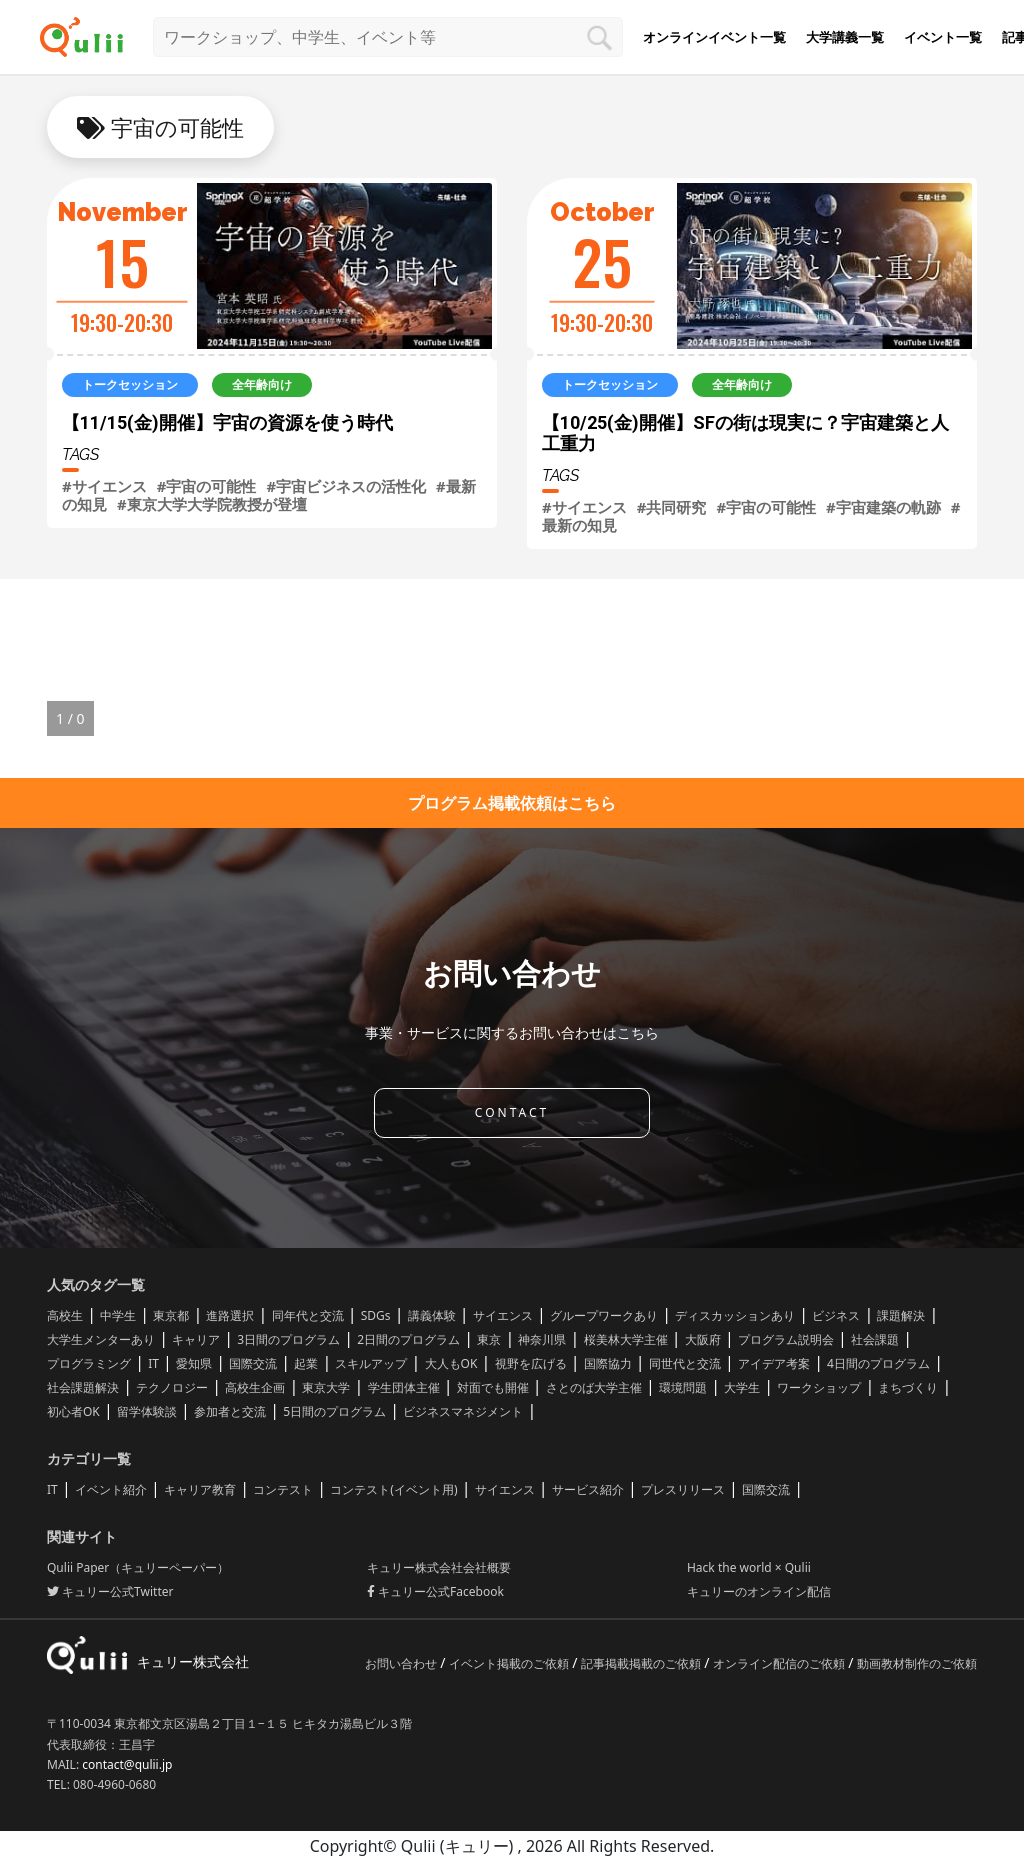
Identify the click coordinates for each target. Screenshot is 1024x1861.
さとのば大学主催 (594, 1387)
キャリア (196, 1339)
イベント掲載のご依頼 (510, 1663)
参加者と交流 (230, 1411)
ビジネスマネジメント (463, 1411)
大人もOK (451, 1363)
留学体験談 (147, 1411)
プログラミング (89, 1363)
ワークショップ (819, 1387)
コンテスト (283, 1489)
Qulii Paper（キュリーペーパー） (138, 1567)
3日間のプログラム (288, 1339)
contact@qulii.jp (127, 1764)
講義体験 (432, 1315)
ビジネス (836, 1315)
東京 (489, 1339)
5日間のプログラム (334, 1411)
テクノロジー (172, 1387)
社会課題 (875, 1339)
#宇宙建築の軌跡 (883, 507)
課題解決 (901, 1315)
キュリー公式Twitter (110, 1591)
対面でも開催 (493, 1387)
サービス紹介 (588, 1489)
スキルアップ (371, 1363)
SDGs (376, 1315)
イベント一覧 (943, 37)
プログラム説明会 (786, 1339)
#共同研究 (672, 507)
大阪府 (703, 1339)
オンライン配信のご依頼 (780, 1663)
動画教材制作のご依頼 (917, 1663)
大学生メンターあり (101, 1339)
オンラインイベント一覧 (714, 37)
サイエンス (503, 1315)
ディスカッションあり (735, 1315)
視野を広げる (531, 1363)
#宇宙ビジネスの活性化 (346, 486)
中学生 (118, 1315)
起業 (306, 1363)
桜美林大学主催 (626, 1339)
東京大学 (326, 1387)
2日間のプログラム (408, 1339)
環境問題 (683, 1387)
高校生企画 (255, 1387)
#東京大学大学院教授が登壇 (212, 504)
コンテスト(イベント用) (393, 1489)
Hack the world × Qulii (749, 1567)
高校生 (65, 1315)
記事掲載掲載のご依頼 (642, 1663)
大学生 (742, 1387)
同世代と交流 (685, 1363)
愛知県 (194, 1363)
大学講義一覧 (845, 37)
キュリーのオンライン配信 (759, 1591)
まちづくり (908, 1387)
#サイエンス (104, 486)
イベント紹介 (111, 1489)
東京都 (171, 1315)
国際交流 (253, 1363)
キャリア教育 (200, 1489)
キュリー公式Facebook (435, 1591)
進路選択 (230, 1315)
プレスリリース (683, 1489)
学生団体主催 (404, 1387)
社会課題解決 (83, 1387)
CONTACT (512, 1112)
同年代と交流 (308, 1315)
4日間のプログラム (878, 1363)
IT (153, 1363)
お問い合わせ (402, 1663)
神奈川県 (542, 1339)
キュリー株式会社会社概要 (439, 1567)
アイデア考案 (774, 1363)
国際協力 (608, 1363)
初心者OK (73, 1411)
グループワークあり (604, 1315)
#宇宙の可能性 (207, 486)
